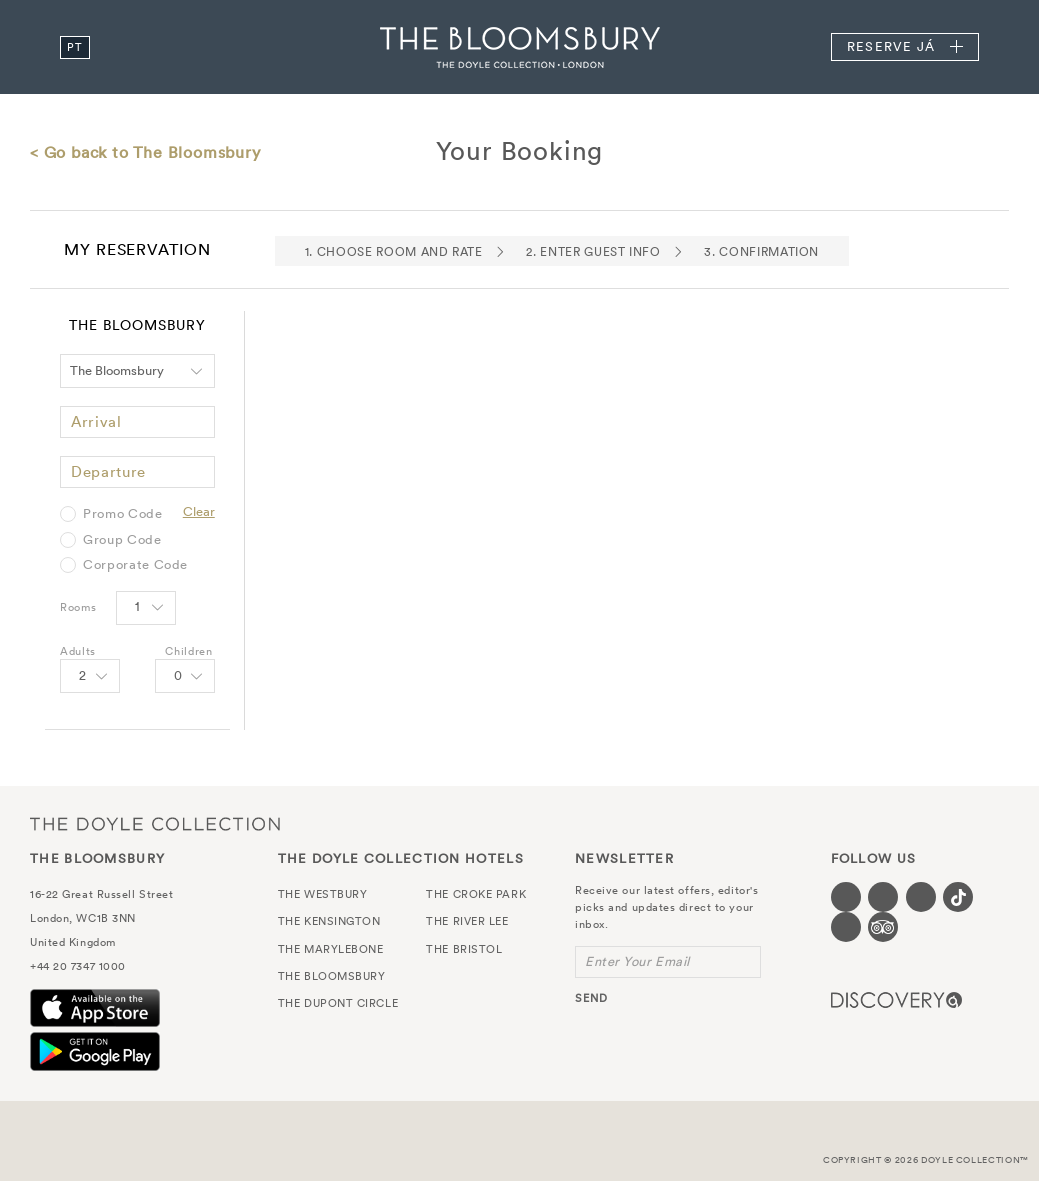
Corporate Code (135, 565)
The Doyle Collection (155, 823)
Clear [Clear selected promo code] (199, 511)
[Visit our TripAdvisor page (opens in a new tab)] (883, 927)
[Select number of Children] (185, 676)
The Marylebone (331, 949)
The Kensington (329, 921)
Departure (108, 471)
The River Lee (467, 921)
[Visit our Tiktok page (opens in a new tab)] (958, 897)
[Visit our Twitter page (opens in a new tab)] (883, 897)
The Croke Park (476, 894)
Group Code (122, 540)
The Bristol (464, 949)
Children (188, 651)
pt (74, 47)
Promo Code (123, 514)
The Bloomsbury (520, 47)
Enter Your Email (637, 961)
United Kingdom (73, 942)
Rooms (78, 607)
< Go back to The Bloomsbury (145, 152)
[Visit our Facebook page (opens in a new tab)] (846, 897)
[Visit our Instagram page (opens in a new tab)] (921, 897)
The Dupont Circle (338, 1003)
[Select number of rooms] (146, 608)
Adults (78, 651)
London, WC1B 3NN (83, 918)
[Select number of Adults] (90, 676)
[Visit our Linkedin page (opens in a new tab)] (846, 927)
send (591, 998)
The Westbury (323, 894)
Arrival (96, 421)
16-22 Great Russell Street (101, 894)
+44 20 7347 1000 (78, 966)
